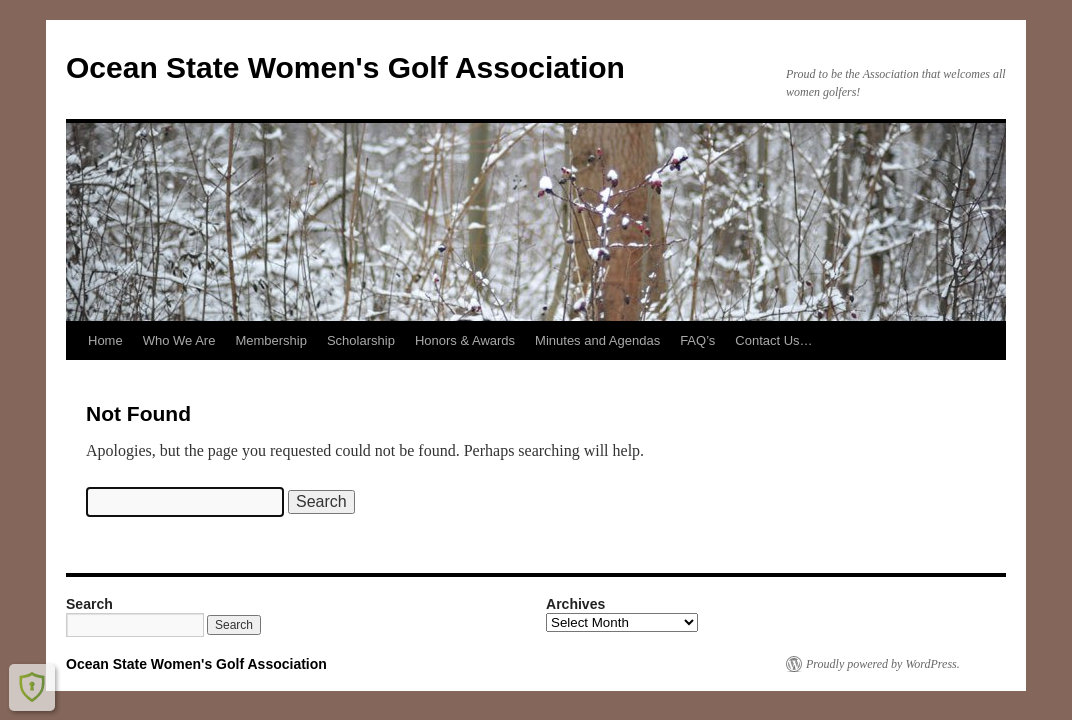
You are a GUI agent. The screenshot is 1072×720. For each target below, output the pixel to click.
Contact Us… (773, 340)
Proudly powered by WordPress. (883, 664)
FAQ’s (697, 340)
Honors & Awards (465, 340)
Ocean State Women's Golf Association (345, 67)
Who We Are (179, 340)
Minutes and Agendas (597, 340)
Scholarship (361, 340)
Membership (271, 340)
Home (105, 340)
